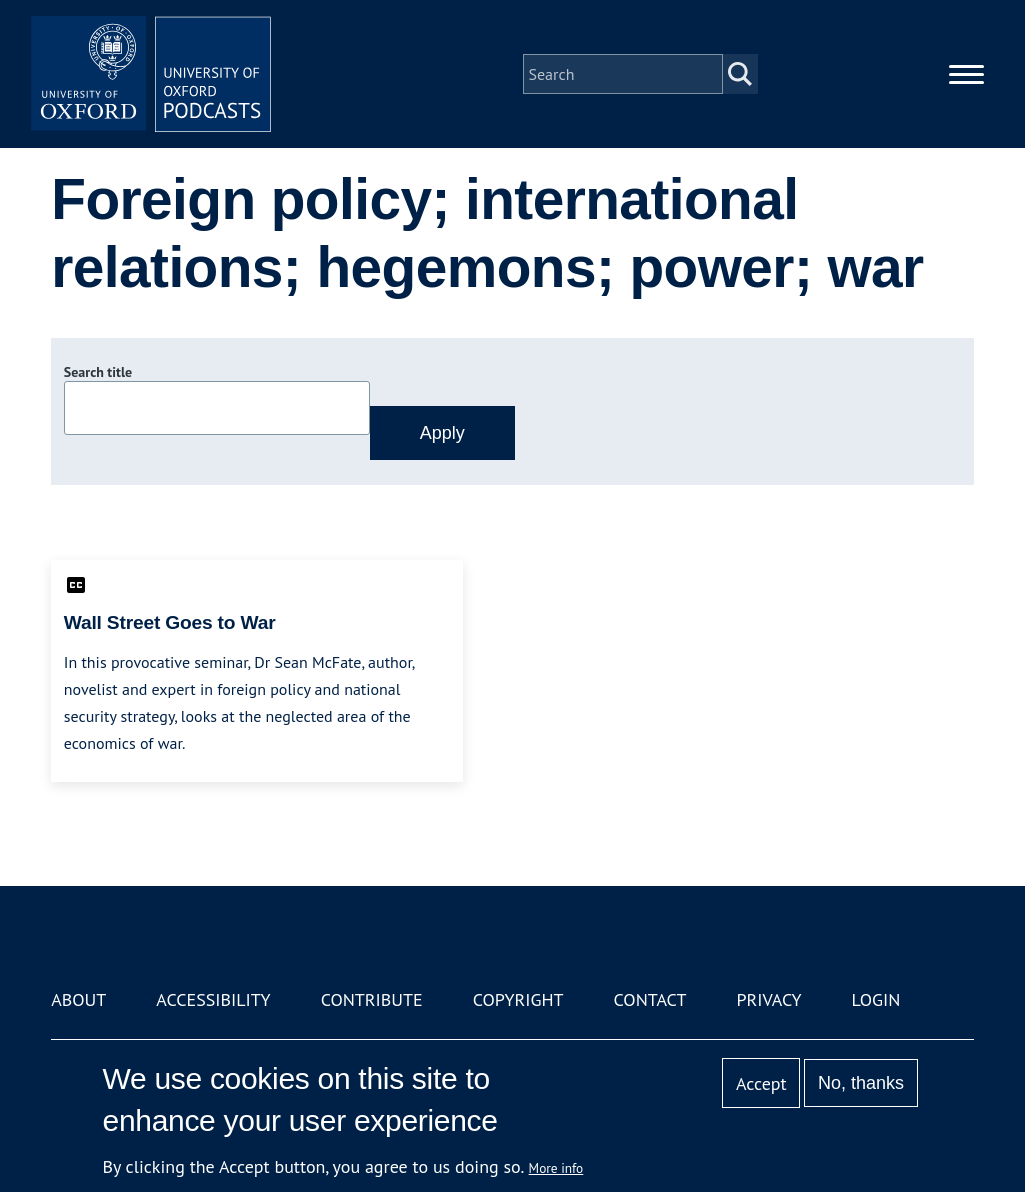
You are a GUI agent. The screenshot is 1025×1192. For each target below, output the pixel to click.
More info (556, 1168)
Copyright (518, 999)
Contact (650, 999)
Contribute (372, 999)
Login (876, 999)
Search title (98, 372)
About (78, 999)
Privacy (768, 999)
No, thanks (861, 1083)
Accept (761, 1083)
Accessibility (213, 999)
